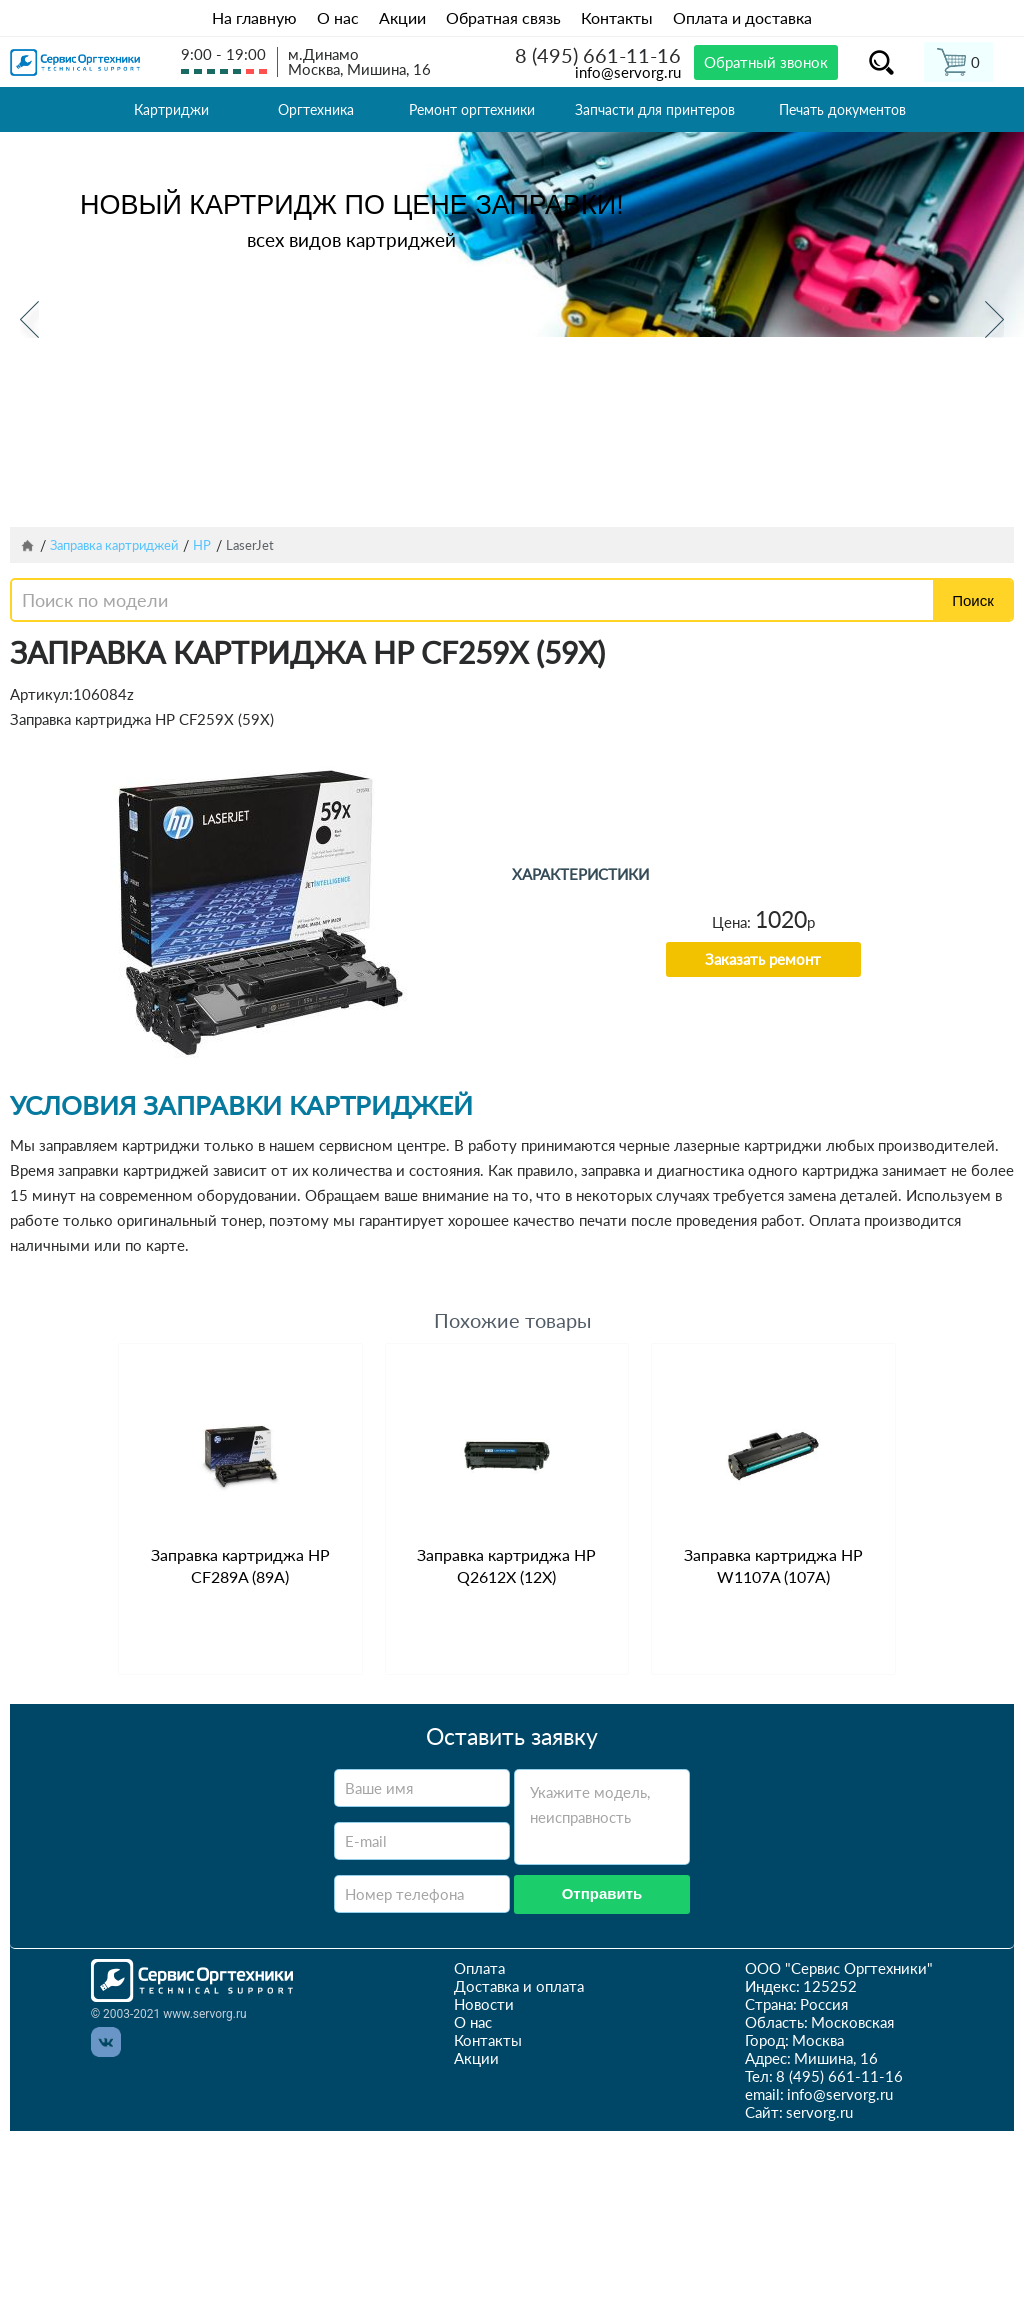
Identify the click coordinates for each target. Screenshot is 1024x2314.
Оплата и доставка (742, 17)
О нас (338, 17)
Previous (29, 319)
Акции (402, 17)
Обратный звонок (766, 62)
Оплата (479, 1968)
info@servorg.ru (628, 72)
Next (994, 319)
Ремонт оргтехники (472, 109)
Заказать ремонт (763, 959)
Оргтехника (316, 109)
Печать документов (842, 109)
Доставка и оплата (519, 1986)
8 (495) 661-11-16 (598, 55)
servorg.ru (819, 2112)
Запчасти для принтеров (655, 109)
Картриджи (171, 109)
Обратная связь (503, 17)
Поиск (973, 600)
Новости (484, 2004)
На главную (254, 17)
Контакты (617, 17)
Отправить (602, 1893)
